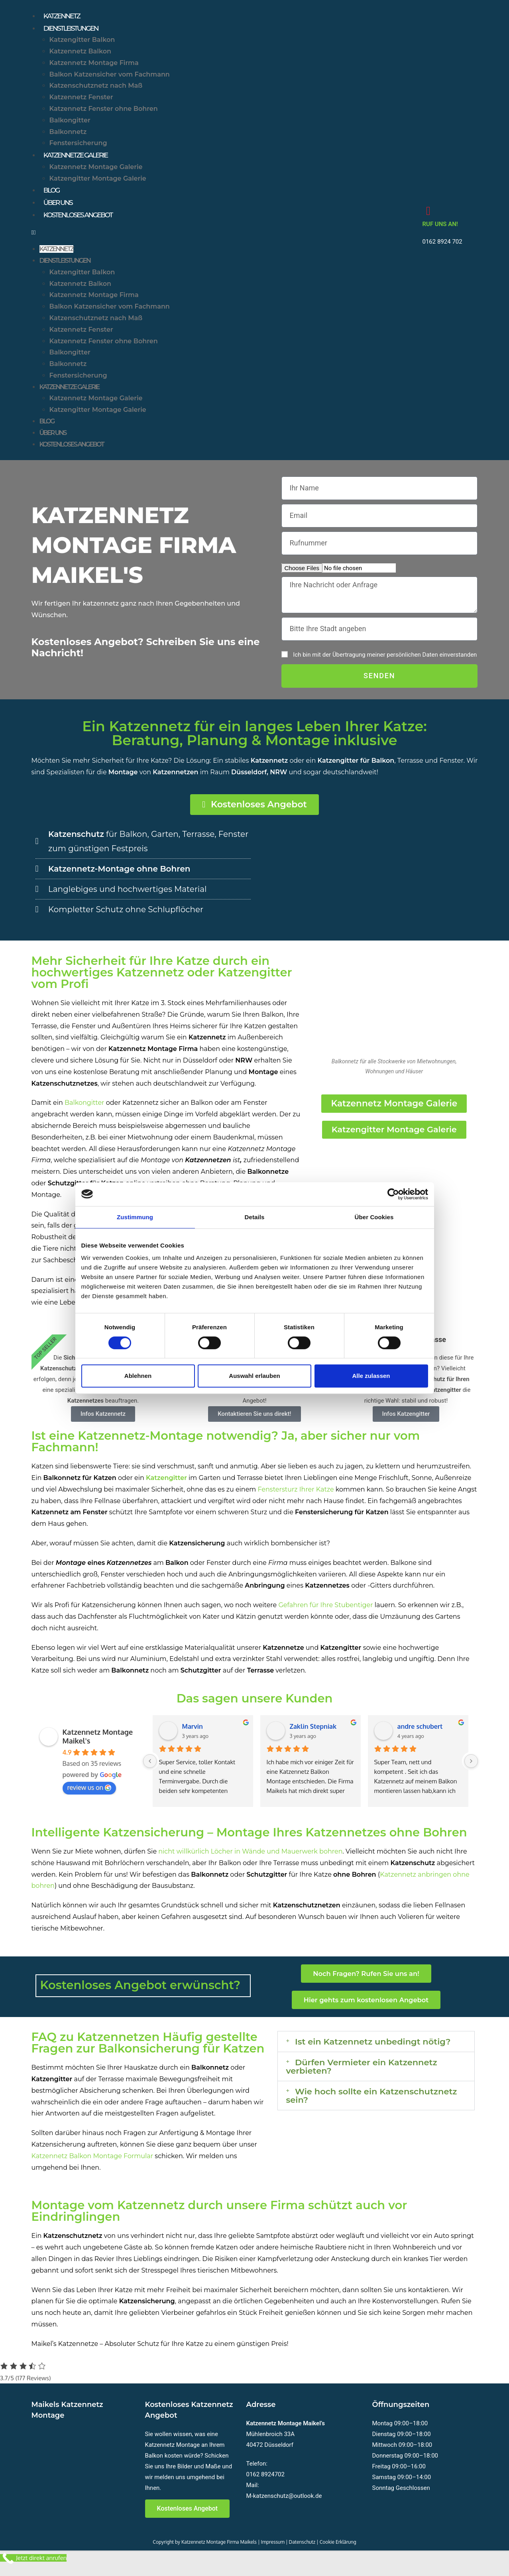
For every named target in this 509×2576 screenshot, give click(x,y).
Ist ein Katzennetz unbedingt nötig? (365, 2057)
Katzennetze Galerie (81, 158)
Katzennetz (65, 16)
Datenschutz (302, 2551)
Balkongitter (69, 123)
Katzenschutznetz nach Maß (96, 88)
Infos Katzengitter (406, 1425)
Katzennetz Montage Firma (94, 65)
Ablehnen (137, 1375)
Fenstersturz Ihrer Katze (296, 1500)
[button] (223, 241)
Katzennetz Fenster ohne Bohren (103, 111)
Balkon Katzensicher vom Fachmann (109, 77)
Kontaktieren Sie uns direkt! (254, 1425)
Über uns (60, 208)
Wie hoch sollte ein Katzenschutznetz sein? (346, 2122)
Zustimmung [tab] (135, 1217)
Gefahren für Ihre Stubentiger (325, 1616)
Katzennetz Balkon (80, 54)
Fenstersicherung (78, 146)
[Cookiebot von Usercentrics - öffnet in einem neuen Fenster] (393, 1194)
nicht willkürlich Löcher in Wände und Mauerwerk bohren (250, 1862)
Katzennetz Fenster (81, 100)
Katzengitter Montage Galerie (97, 182)
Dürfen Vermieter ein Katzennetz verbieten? (375, 2089)
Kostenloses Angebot (83, 222)
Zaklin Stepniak (313, 1737)
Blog (53, 195)
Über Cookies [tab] (374, 1217)
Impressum (273, 2551)
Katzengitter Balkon (82, 42)
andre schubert (420, 1737)
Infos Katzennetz (103, 1425)
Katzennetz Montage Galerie (96, 171)
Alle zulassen (371, 1375)
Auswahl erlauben (254, 1375)
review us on (89, 1798)
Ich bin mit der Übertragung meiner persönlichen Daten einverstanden (385, 663)
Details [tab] (255, 1217)
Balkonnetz (68, 134)
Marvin (192, 1737)
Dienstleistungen (75, 30)
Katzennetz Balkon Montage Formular (92, 2166)
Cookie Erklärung (338, 2551)
